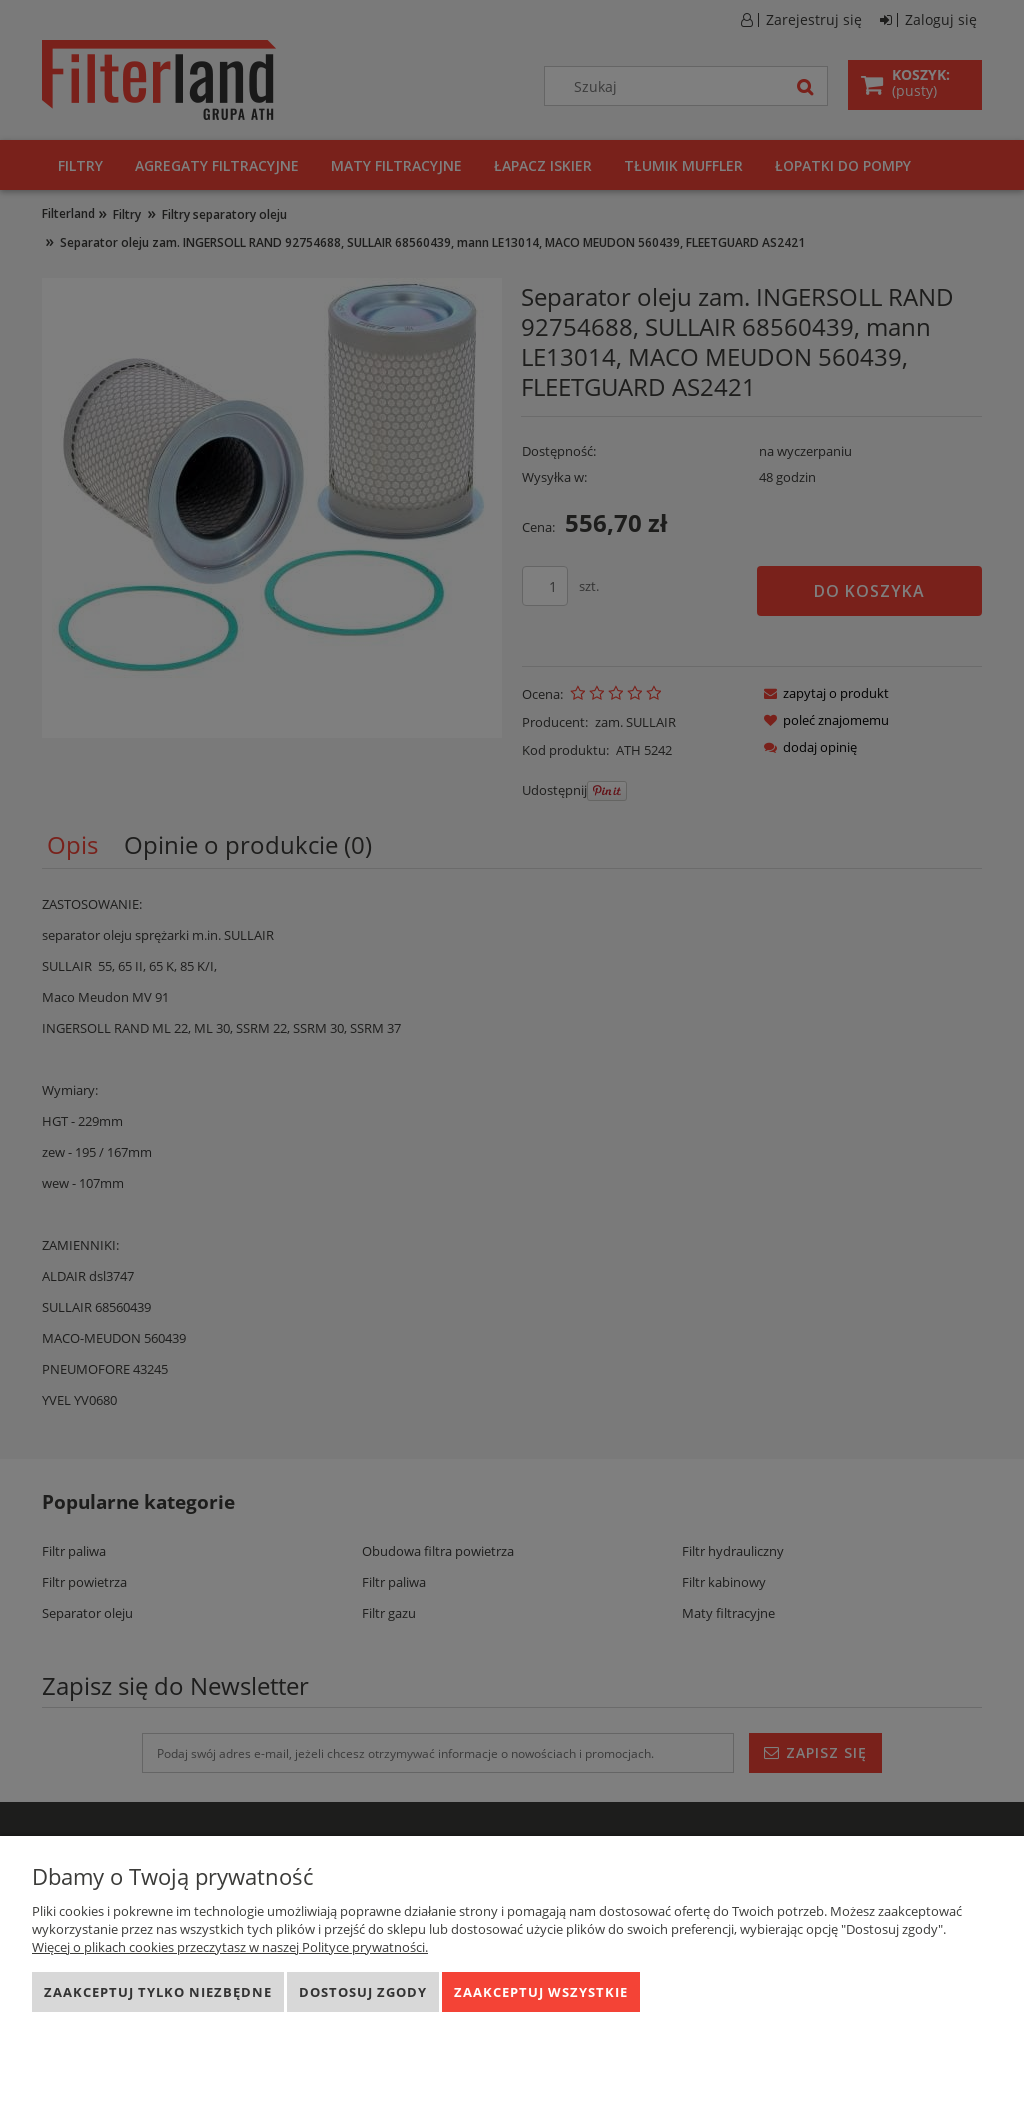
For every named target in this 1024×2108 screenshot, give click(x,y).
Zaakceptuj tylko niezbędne (158, 1992)
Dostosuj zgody (363, 1992)
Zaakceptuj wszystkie (541, 1992)
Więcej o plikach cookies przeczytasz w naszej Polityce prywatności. (230, 1947)
